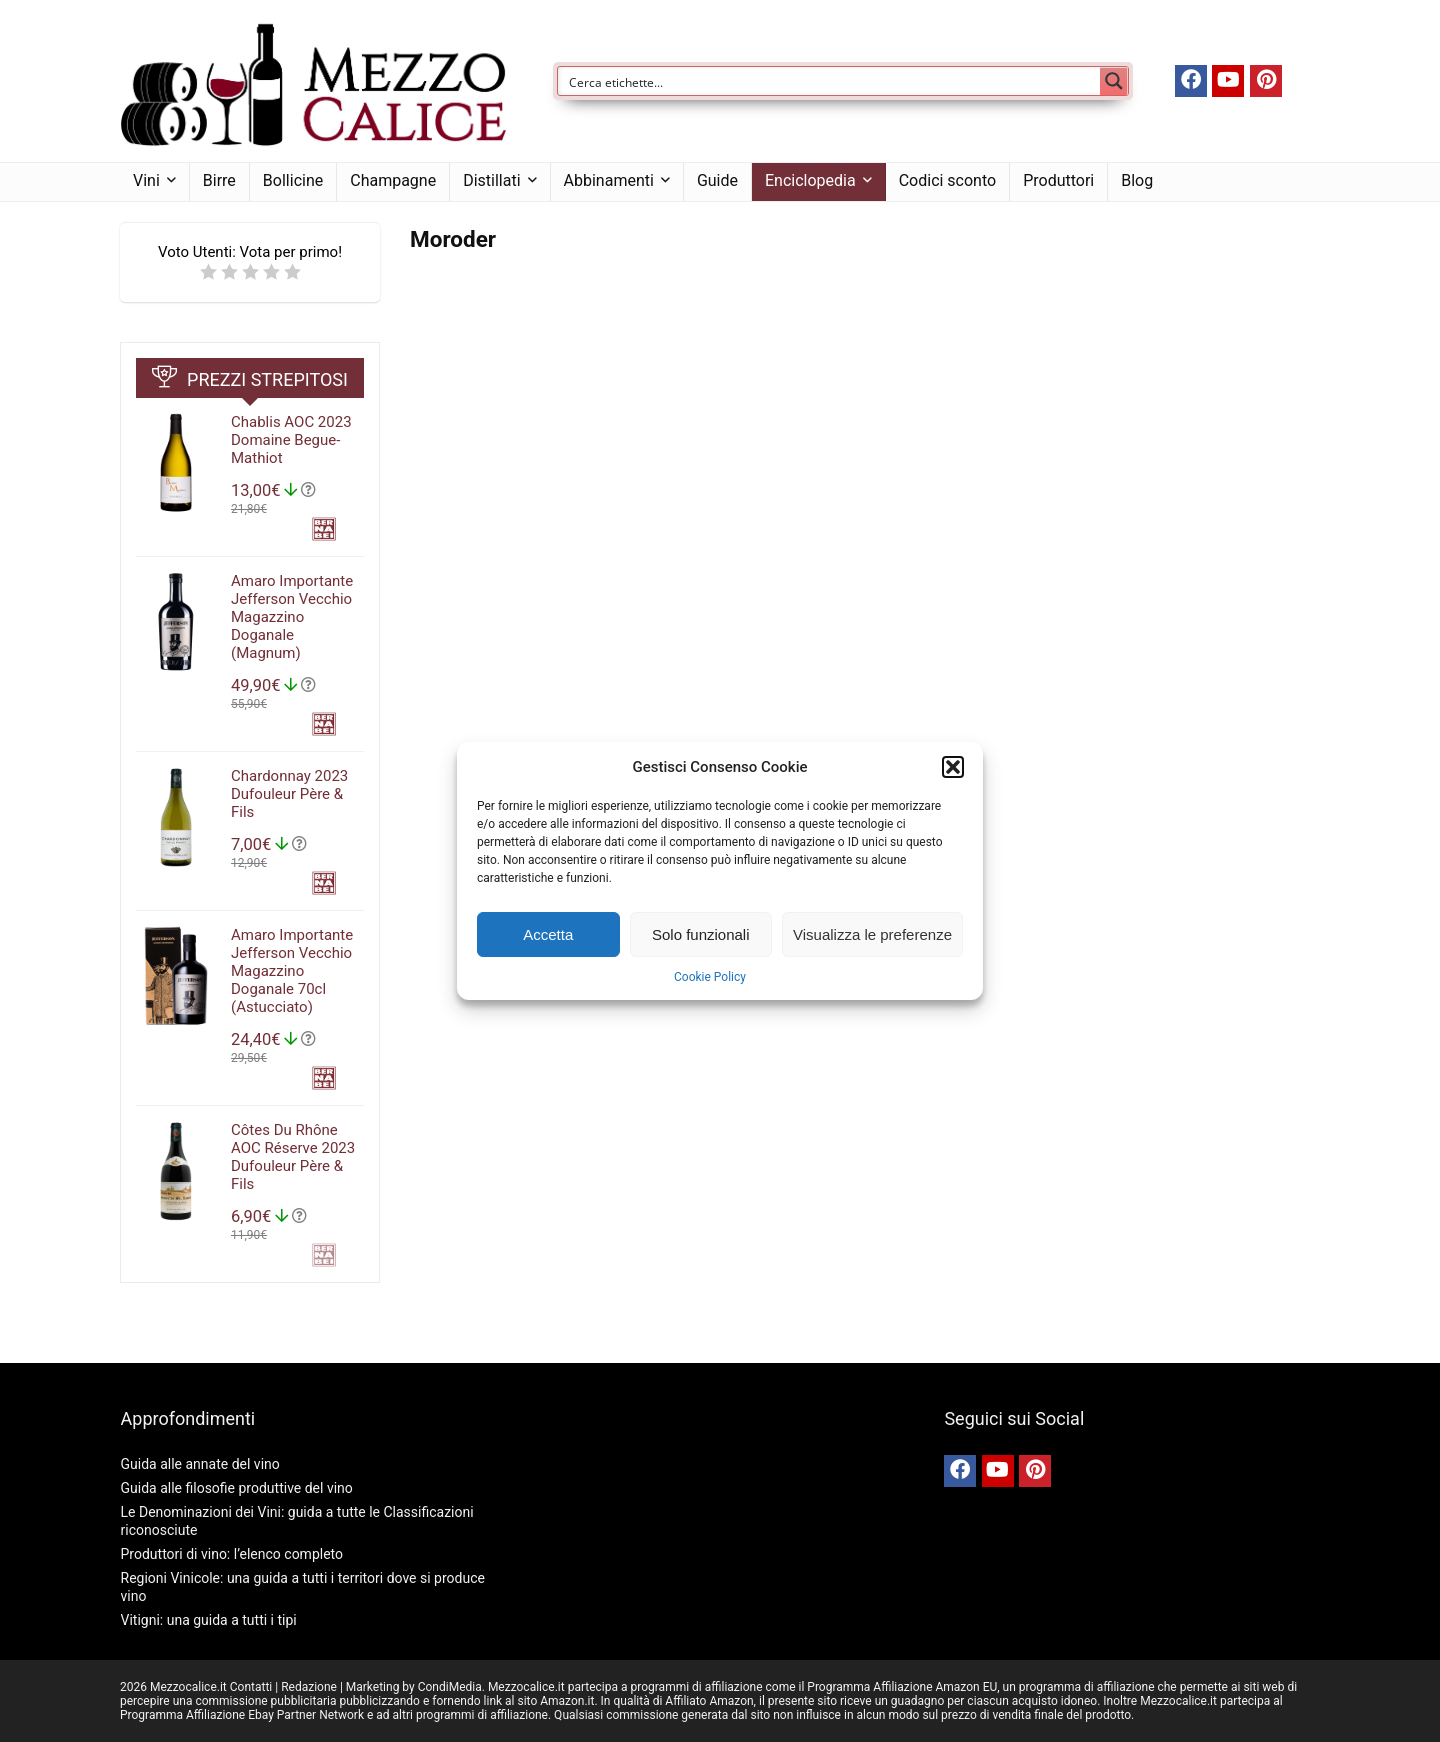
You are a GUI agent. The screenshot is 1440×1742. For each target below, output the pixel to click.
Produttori (1058, 180)
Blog (1137, 180)
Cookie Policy (710, 977)
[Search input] (830, 81)
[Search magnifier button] (1114, 81)
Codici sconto (947, 180)
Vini (146, 180)
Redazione (309, 1687)
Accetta (548, 934)
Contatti (251, 1687)
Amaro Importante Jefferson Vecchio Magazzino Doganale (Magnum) (292, 617)
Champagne (393, 180)
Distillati (491, 180)
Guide (717, 180)
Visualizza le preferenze (872, 934)
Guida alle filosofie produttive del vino (237, 1488)
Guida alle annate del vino (200, 1464)
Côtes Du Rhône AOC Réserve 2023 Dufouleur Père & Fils (293, 1157)
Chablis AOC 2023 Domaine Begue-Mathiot (291, 440)
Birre (219, 180)
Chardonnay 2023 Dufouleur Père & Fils (289, 794)
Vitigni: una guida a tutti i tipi (209, 1620)
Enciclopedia (810, 180)
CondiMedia (450, 1687)
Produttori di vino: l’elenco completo (232, 1554)
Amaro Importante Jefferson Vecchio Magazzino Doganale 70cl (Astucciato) (292, 971)
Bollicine (293, 180)
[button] (953, 767)
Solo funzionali (701, 934)
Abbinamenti (609, 180)
